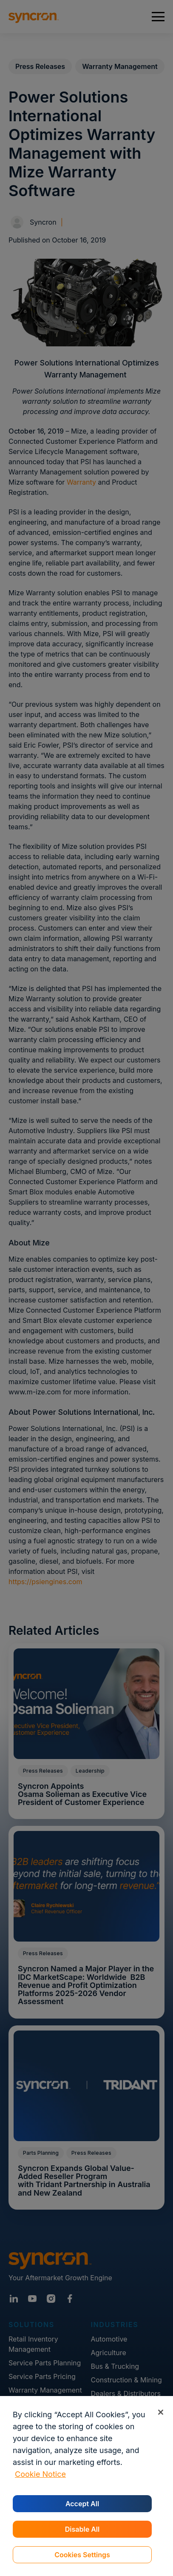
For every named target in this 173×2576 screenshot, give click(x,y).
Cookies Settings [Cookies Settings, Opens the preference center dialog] (82, 2554)
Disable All (82, 2529)
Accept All (82, 2503)
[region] (86, 2486)
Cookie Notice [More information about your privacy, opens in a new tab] (40, 2474)
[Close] (160, 2412)
